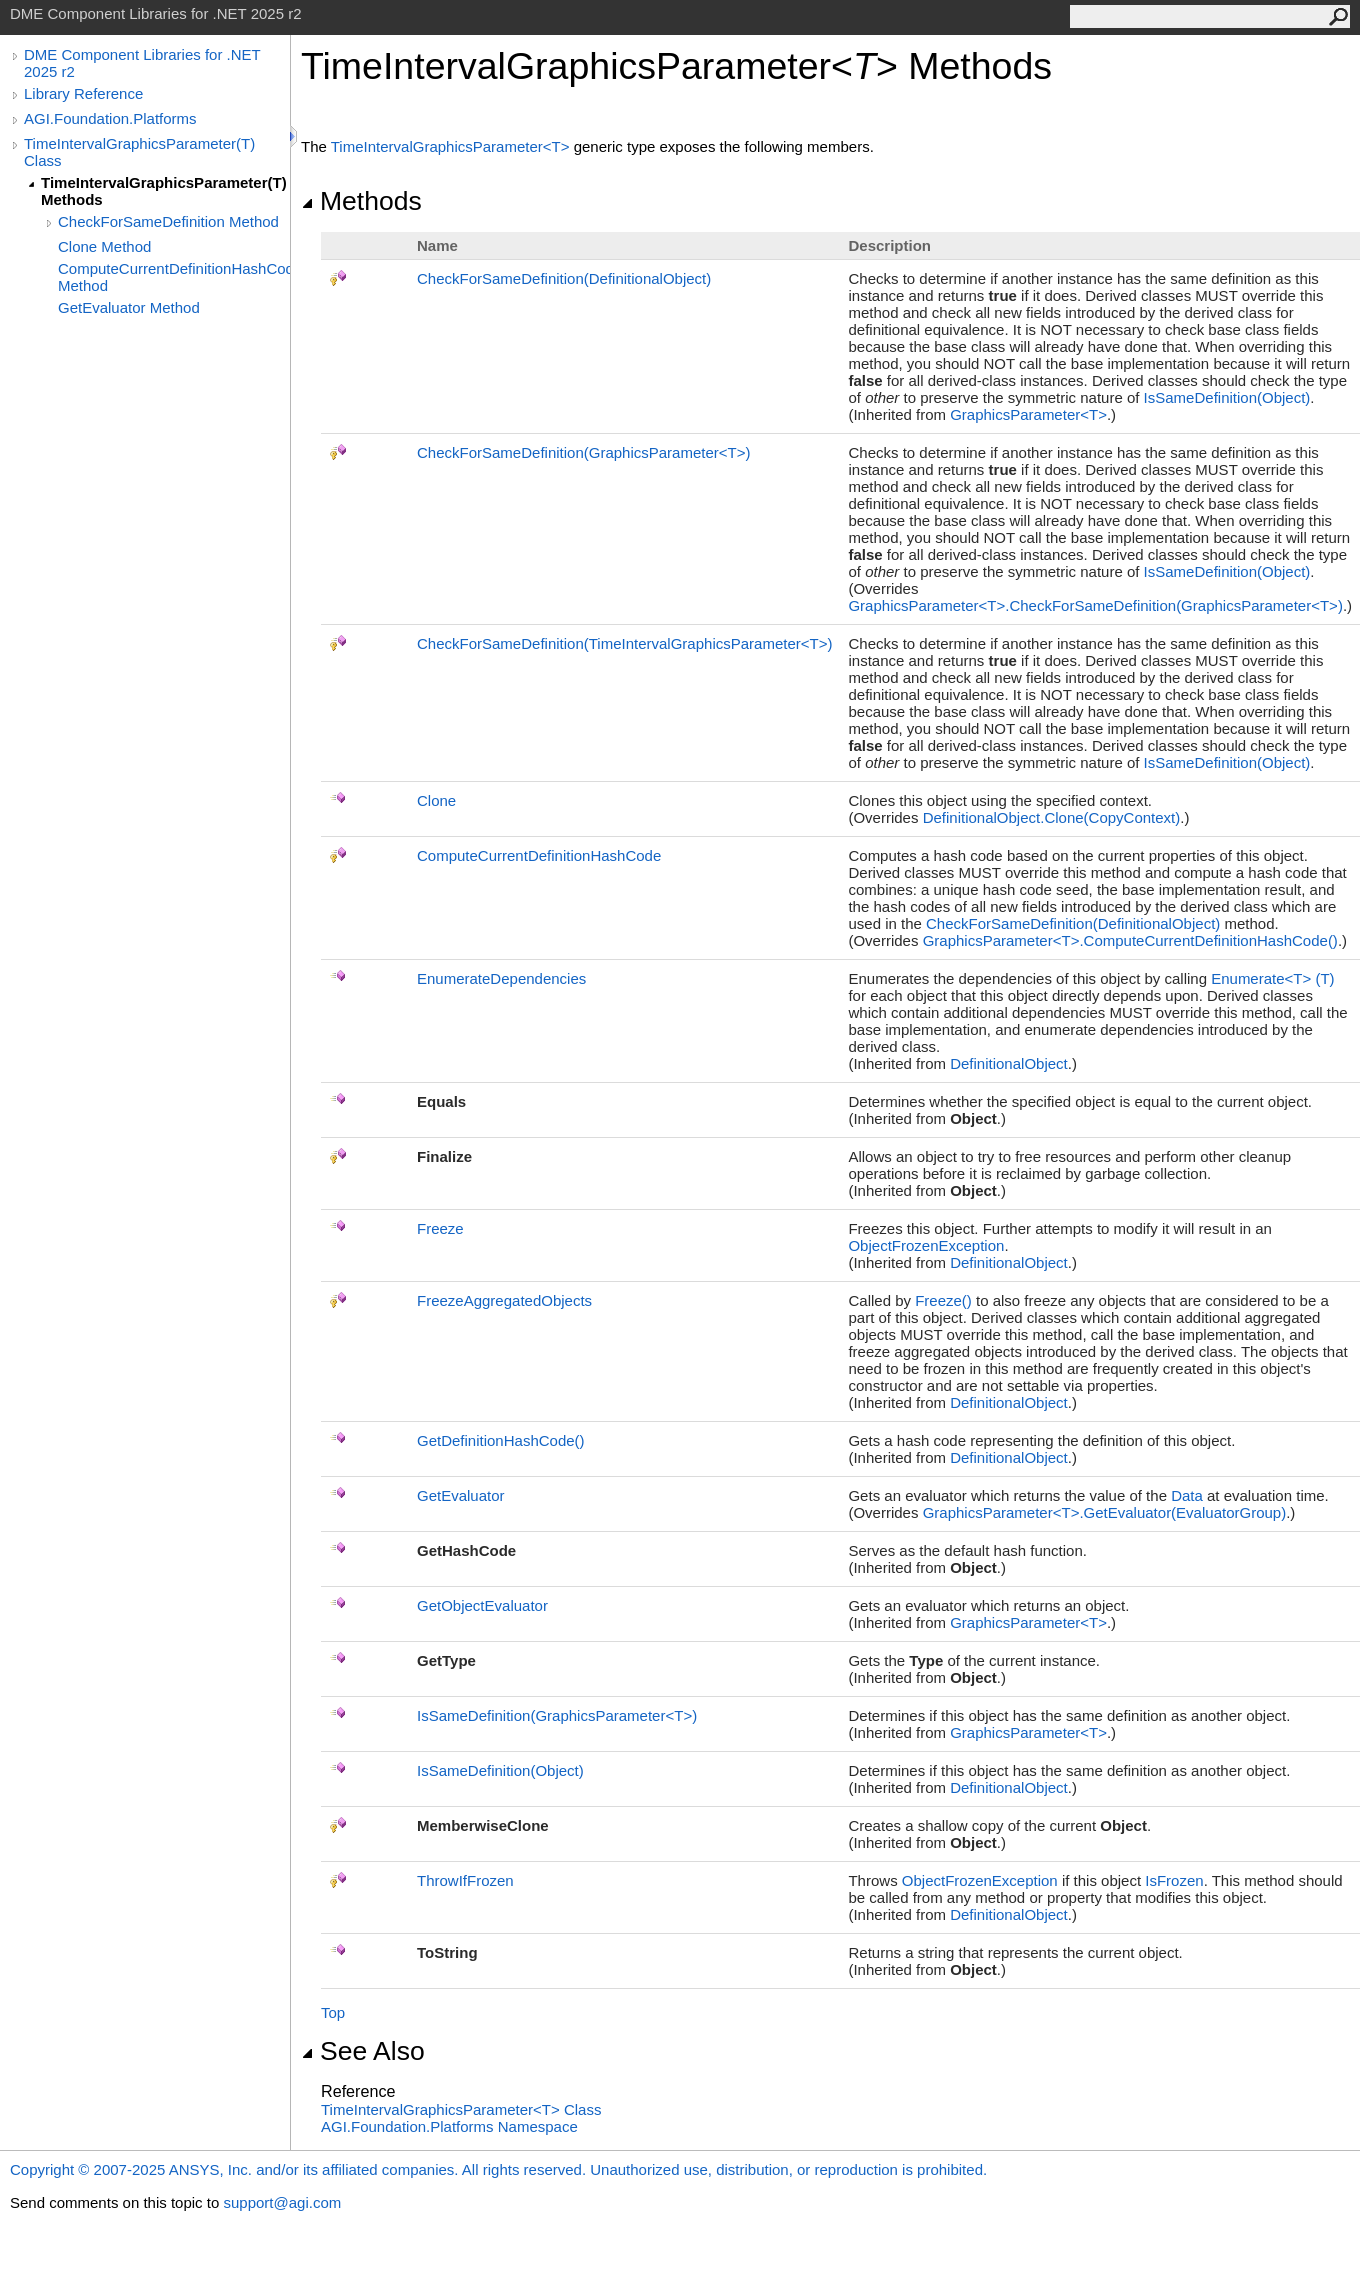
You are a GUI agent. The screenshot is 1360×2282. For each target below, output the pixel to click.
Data (1187, 1495)
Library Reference (83, 93)
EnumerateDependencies (501, 978)
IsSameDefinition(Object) (1227, 397)
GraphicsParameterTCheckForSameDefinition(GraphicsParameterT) (1095, 605)
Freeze (440, 1228)
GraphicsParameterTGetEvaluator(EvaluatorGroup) (1105, 1512)
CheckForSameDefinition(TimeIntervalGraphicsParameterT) (624, 643)
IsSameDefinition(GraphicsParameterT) (557, 1715)
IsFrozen (1174, 1880)
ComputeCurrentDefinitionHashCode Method (174, 277)
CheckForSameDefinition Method (168, 221)
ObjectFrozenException (926, 1245)
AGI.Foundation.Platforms (110, 118)
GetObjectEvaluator (482, 1605)
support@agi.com (282, 2202)
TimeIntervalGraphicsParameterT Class (461, 2109)
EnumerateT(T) (1272, 978)
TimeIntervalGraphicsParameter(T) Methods (164, 191)
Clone (436, 800)
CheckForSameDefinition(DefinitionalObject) (564, 278)
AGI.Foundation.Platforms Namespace (449, 2126)
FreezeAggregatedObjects (504, 1300)
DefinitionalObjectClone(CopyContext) (1052, 817)
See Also (363, 2051)
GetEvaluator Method (129, 307)
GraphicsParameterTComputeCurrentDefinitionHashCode (1130, 940)
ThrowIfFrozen (465, 1880)
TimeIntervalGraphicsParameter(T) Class (139, 152)
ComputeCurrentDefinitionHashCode (539, 855)
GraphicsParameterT (1028, 414)
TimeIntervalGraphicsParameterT (452, 146)
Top (333, 2012)
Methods (361, 201)
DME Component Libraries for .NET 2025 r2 (142, 63)
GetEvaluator (461, 1495)
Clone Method (104, 246)
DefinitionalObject (1009, 1063)
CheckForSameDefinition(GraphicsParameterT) (583, 452)
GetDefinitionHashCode (501, 1440)
